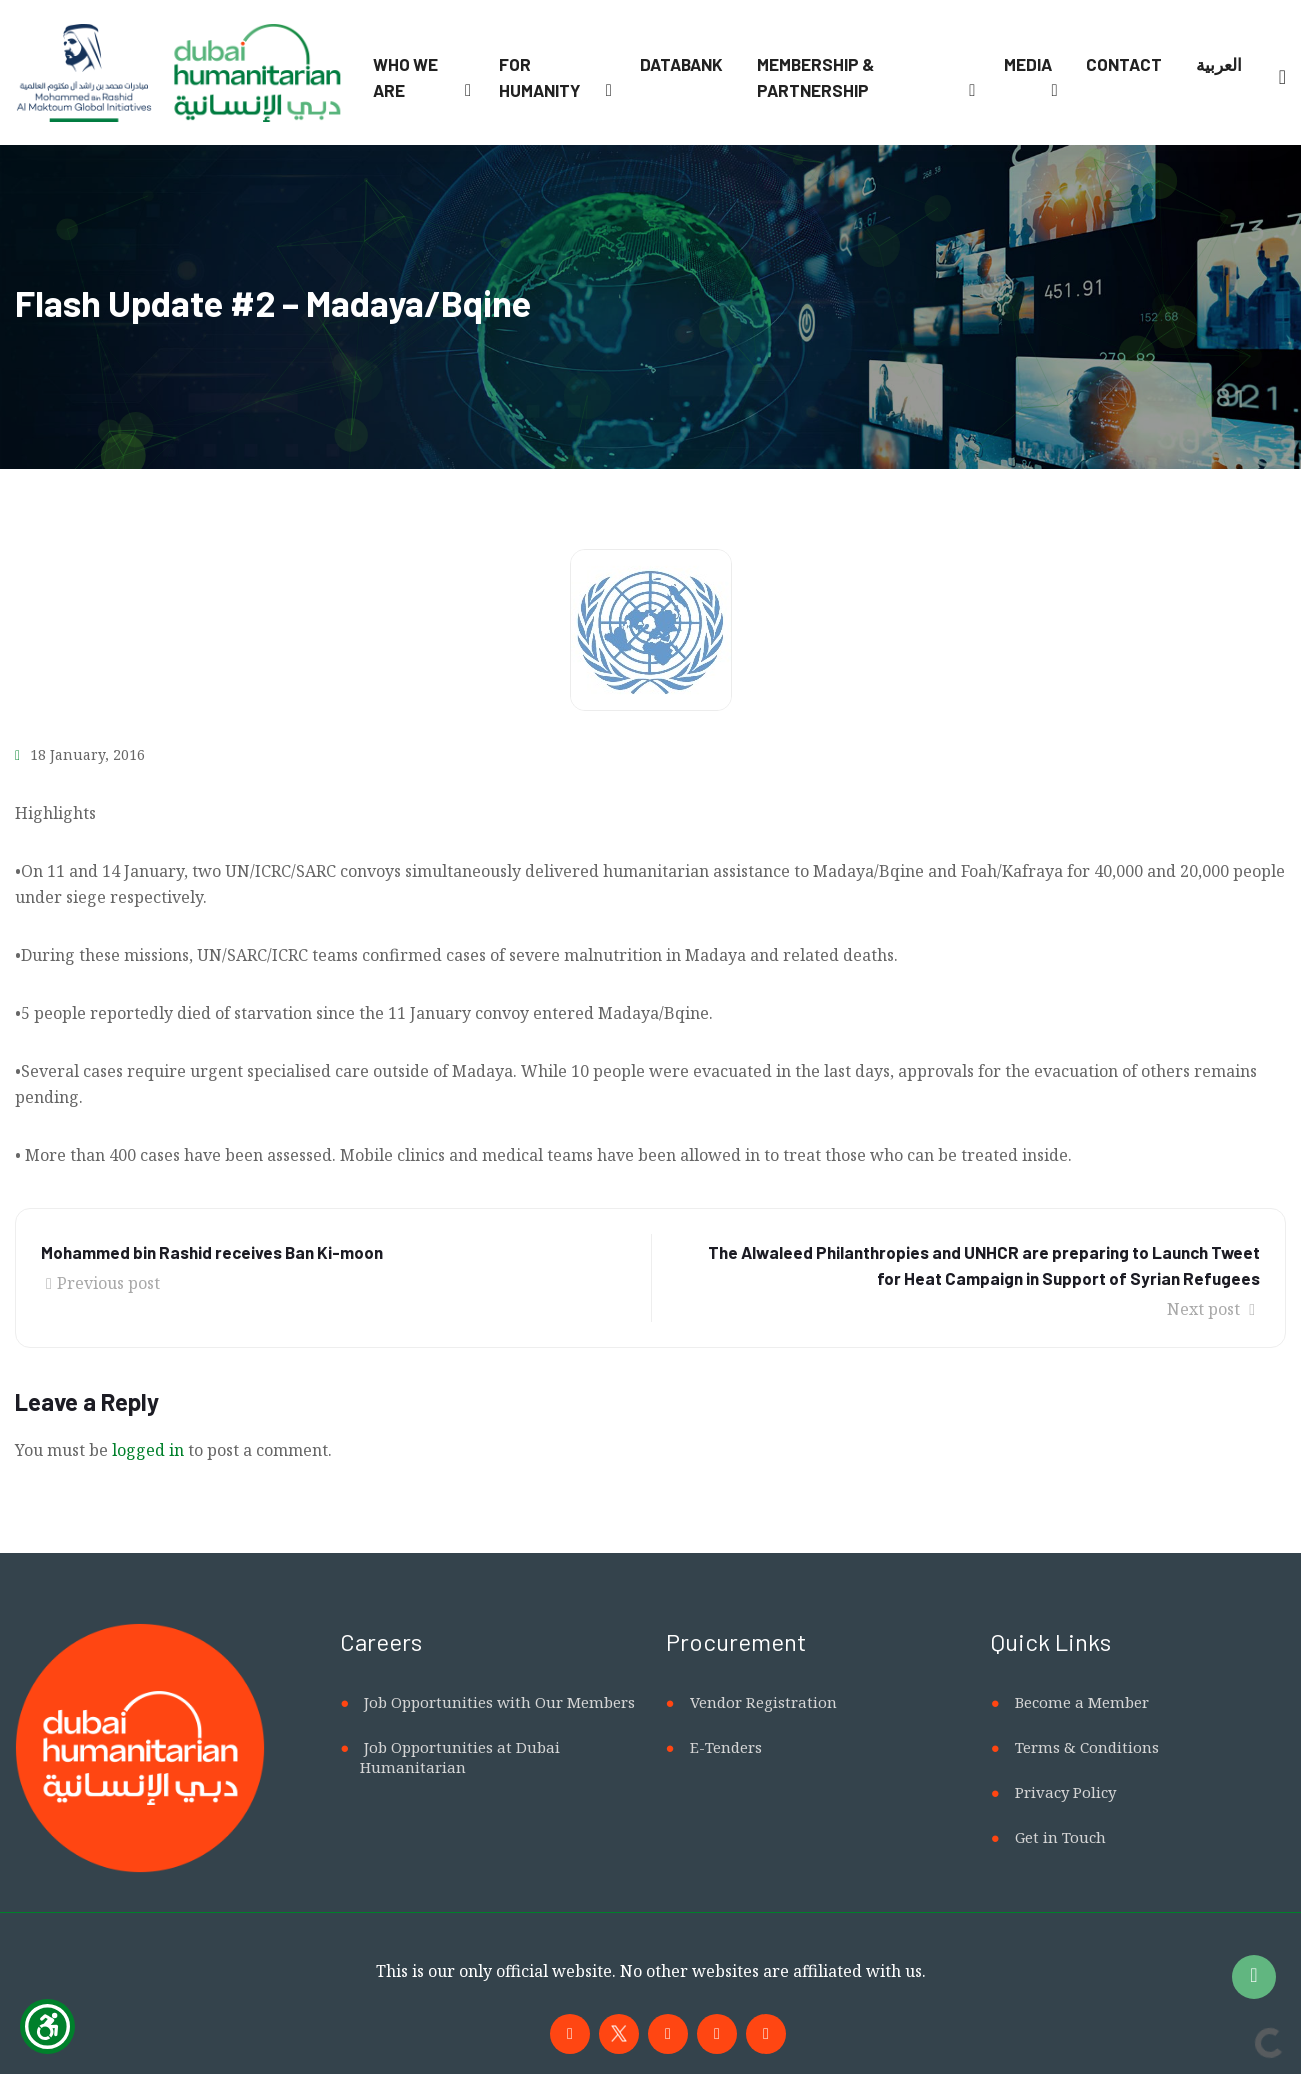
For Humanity (539, 77)
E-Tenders (726, 1747)
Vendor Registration (763, 1702)
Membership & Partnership (815, 77)
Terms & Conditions (1087, 1747)
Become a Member (1082, 1702)
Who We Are (405, 77)
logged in (148, 1450)
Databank (681, 64)
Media (1028, 64)
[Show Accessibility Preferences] (47, 2026)
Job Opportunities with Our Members (499, 1702)
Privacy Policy (1065, 1792)
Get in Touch (1060, 1837)
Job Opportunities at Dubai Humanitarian (460, 1757)
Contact (1124, 64)
